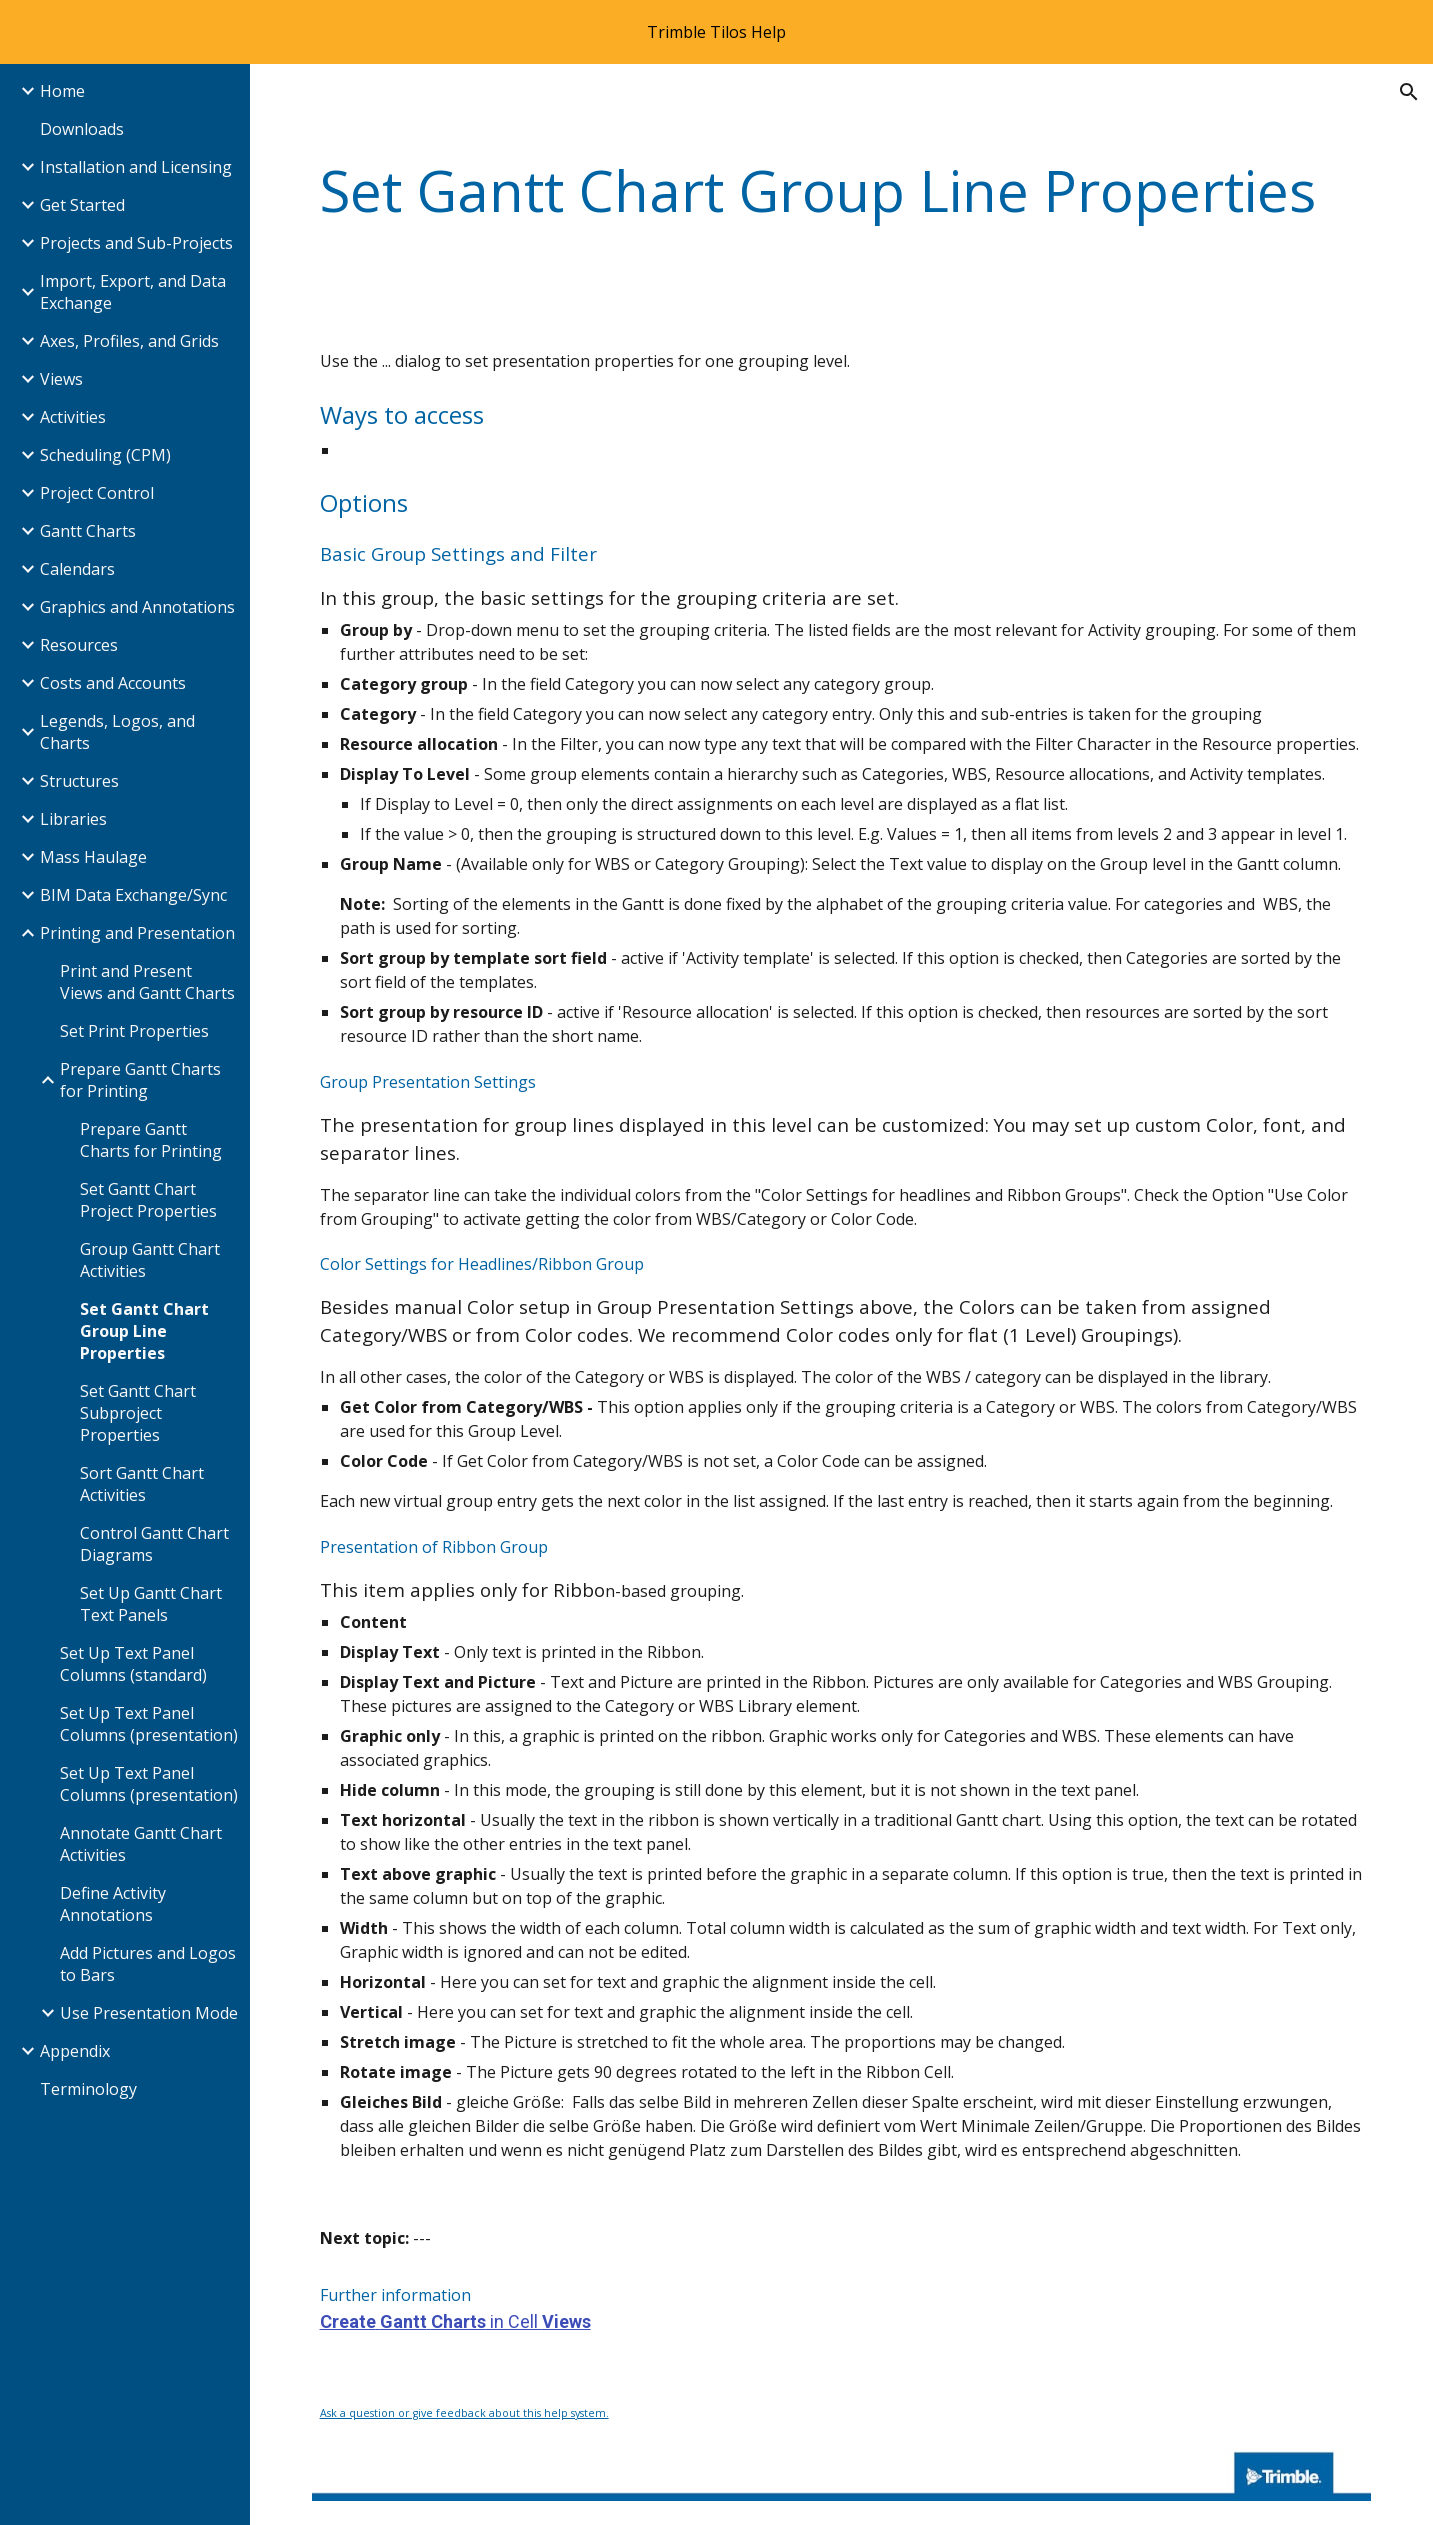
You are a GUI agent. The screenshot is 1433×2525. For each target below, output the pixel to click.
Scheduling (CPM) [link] (105, 455)
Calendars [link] (77, 569)
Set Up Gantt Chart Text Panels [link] (151, 1604)
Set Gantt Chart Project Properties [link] (148, 1200)
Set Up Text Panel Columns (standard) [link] (133, 1664)
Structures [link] (79, 781)
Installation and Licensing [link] (136, 167)
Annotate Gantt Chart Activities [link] (141, 1844)
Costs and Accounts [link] (113, 683)
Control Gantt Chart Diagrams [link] (154, 1544)
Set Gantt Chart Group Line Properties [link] (144, 1331)
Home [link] (62, 91)
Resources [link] (79, 645)
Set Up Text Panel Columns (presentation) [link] (149, 1724)
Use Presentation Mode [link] (149, 2013)
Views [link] (61, 379)
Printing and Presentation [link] (137, 933)
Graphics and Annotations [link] (137, 607)
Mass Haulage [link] (93, 857)
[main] (842, 190)
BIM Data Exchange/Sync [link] (133, 895)
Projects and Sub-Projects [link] (136, 243)
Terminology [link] (88, 2089)
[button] (1409, 92)
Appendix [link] (75, 2051)
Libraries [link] (73, 819)
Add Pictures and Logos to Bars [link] (148, 1964)
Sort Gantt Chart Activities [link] (142, 1484)
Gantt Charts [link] (88, 531)
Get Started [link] (82, 205)
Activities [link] (73, 417)
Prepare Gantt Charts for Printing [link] (140, 1080)
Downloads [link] (82, 129)
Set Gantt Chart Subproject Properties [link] (138, 1413)
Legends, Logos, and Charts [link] (117, 732)
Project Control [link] (97, 493)
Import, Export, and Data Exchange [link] (133, 292)
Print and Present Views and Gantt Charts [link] (147, 982)
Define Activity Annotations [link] (113, 1904)
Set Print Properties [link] (134, 1031)
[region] (716, 32)
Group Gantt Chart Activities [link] (150, 1260)
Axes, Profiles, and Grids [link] (129, 341)
